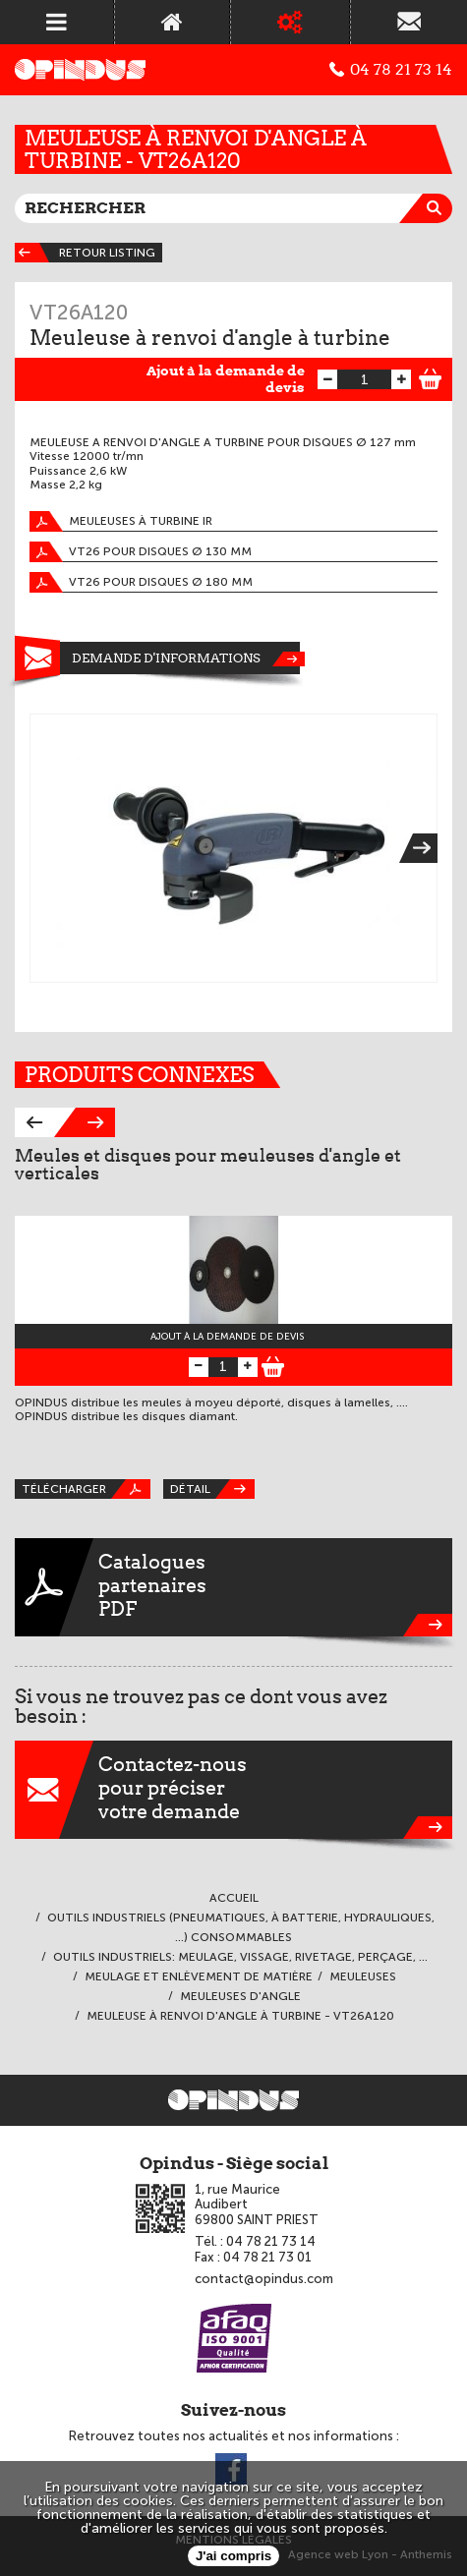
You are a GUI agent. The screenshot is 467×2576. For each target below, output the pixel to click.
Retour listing (85, 252)
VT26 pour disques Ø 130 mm (140, 552)
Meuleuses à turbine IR (120, 521)
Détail (212, 1489)
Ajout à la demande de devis (225, 379)
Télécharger (86, 1489)
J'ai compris (233, 2555)
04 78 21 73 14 (390, 70)
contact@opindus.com (264, 2278)
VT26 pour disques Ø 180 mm (141, 582)
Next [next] (425, 848)
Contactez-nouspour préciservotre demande (233, 1790)
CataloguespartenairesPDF (233, 1587)
